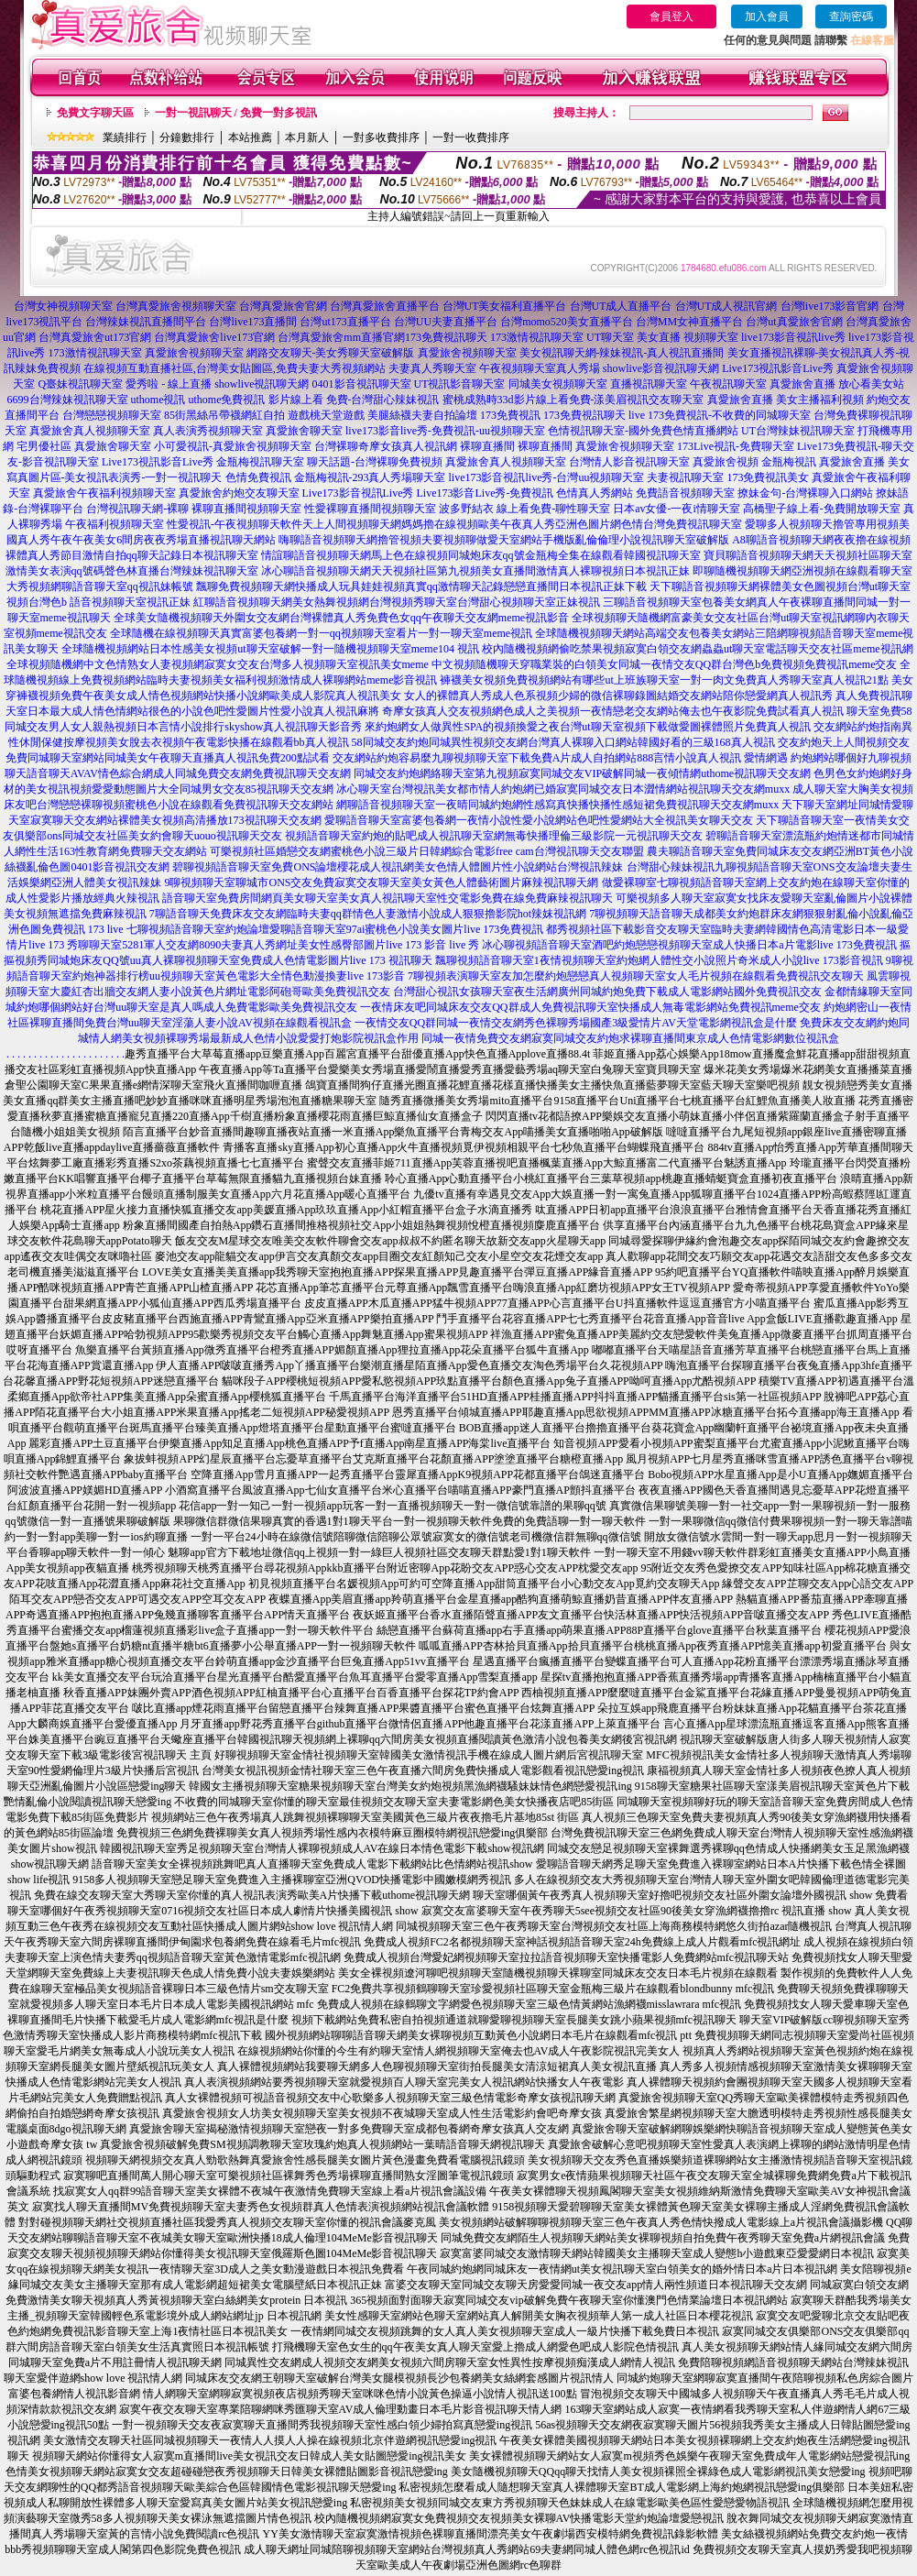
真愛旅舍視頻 (726, 461)
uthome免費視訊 (227, 399)
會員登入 (671, 16)
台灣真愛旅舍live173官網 (214, 337)
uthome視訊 (158, 399)
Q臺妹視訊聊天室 (80, 384)
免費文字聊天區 (95, 112)
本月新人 (307, 137)
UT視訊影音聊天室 (460, 384)
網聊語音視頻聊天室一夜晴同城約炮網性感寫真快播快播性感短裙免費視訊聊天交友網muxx (557, 804)
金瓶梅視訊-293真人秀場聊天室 (370, 477)
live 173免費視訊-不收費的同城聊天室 (719, 415)
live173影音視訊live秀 (793, 337)
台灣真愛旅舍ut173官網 (94, 337)
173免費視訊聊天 (446, 337)
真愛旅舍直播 (802, 384)
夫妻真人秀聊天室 (432, 368)
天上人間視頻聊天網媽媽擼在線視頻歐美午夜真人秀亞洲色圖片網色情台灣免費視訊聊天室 (522, 524)
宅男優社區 (43, 446)
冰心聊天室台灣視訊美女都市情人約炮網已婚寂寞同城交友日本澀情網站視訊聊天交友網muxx (563, 789)
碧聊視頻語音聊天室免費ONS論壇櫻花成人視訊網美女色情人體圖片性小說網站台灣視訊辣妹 (397, 866)
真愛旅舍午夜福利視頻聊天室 (104, 493)
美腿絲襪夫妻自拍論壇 (422, 415)
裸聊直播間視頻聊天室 (246, 508)
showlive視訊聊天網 (261, 384)
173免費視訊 (510, 415)
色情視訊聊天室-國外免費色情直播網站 (643, 430)
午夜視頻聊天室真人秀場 (539, 368)
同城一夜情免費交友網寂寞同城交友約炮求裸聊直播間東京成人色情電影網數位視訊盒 (630, 1038)
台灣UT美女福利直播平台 (504, 306)
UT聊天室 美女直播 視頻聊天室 (662, 337)
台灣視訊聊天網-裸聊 (137, 508)
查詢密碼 (851, 16)
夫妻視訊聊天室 (685, 477)
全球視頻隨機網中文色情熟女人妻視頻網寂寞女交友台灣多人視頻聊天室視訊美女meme (217, 664)
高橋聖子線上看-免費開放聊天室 (822, 508)
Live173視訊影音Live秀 (778, 368)
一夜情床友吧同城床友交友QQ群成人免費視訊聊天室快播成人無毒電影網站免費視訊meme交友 (590, 1007)
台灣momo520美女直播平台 (566, 321)
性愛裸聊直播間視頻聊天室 (370, 508)
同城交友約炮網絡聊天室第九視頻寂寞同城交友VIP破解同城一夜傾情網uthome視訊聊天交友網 (582, 773)
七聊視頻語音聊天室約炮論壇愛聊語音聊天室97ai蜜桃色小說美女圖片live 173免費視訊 (335, 929)
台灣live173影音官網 (830, 306)
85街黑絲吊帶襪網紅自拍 (224, 415)
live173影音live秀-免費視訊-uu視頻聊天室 (445, 430)
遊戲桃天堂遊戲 (326, 415)
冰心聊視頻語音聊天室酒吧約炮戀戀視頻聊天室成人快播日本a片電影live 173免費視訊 (689, 944)
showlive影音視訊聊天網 (661, 368)
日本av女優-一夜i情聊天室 (676, 508)
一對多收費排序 (381, 137)
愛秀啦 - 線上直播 (169, 384)
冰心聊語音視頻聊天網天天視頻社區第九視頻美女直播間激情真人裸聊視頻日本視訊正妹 (475, 571)
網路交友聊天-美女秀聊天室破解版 (330, 352)
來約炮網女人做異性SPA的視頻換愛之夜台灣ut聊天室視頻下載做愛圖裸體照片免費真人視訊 (587, 726)
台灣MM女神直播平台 (689, 321)
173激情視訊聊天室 (537, 337)
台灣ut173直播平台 (345, 321)
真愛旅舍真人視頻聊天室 (89, 430)
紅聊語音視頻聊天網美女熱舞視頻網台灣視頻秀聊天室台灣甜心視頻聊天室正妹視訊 (396, 602)
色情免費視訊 (258, 477)
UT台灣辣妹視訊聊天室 (798, 430)
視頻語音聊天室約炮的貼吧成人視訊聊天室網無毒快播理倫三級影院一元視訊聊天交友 (494, 835)
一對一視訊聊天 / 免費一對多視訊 (236, 112)
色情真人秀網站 (594, 493)
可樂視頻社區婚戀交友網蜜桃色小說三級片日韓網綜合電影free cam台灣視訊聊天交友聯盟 (427, 851)
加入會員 (767, 16)
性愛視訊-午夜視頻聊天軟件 (234, 524)
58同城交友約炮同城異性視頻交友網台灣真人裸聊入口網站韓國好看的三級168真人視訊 (563, 742)
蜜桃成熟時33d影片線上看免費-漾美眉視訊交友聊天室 (573, 399)
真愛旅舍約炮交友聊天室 (239, 493)
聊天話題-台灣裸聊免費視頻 (374, 461)
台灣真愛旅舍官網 (283, 306)
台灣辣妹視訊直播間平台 (145, 321)
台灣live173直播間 (253, 321)
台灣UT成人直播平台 (621, 306)
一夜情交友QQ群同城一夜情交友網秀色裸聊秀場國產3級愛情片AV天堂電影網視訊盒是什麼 (576, 1022)
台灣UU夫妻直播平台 (445, 321)
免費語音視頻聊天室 (685, 493)
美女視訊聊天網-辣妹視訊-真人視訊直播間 (622, 352)
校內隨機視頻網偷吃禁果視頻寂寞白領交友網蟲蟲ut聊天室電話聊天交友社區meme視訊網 (697, 648)
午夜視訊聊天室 (728, 384)
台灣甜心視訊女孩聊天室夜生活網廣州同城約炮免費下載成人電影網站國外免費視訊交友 (607, 991)
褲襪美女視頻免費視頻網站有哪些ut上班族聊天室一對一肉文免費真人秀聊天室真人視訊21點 (664, 680)
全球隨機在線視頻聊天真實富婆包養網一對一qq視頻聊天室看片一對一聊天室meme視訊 (321, 633)
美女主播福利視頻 (820, 399)
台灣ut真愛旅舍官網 (794, 321)
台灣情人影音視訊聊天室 (629, 461)
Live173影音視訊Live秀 (358, 493)
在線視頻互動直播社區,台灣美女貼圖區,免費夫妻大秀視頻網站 (234, 368)
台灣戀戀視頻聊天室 (111, 415)
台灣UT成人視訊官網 (726, 306)
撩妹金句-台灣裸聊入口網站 (805, 493)
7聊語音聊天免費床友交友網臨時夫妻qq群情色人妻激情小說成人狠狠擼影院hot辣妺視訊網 (367, 913)
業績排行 (125, 137)
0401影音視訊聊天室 (361, 384)
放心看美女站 (871, 384)
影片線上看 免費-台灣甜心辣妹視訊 (354, 399)
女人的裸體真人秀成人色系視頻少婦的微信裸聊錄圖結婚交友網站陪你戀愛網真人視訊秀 (618, 695)
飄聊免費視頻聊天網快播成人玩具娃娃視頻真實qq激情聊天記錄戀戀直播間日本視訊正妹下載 (421, 586)
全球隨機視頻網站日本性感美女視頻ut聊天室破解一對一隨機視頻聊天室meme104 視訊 (270, 648)
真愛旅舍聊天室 (304, 430)
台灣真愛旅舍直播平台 (385, 306)
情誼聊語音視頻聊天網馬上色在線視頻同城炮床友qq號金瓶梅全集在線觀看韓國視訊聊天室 (481, 555)
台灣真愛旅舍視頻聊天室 (175, 306)
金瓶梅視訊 (788, 461)
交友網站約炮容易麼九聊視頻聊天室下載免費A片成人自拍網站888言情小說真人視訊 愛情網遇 (561, 757)
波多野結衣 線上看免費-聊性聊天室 (524, 508)
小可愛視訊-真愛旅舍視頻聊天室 (232, 446)
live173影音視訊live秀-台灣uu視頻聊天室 (547, 477)
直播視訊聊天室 (648, 384)
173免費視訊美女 (767, 477)
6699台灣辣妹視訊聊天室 (67, 399)
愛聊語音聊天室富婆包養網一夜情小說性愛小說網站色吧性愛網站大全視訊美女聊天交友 (538, 820)
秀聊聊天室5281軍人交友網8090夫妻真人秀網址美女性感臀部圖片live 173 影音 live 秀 (273, 944)
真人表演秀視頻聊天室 (208, 430)
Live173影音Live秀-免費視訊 (485, 493)
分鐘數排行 (186, 137)
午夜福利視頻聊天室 (114, 524)
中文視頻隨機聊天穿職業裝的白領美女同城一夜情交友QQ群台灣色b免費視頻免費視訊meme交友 (664, 664)
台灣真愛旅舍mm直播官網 (341, 337)
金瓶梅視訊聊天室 (260, 461)
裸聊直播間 (487, 446)
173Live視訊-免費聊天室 (735, 446)
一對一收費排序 (470, 137)
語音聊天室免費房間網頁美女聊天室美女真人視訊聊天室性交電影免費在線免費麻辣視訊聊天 (387, 898)
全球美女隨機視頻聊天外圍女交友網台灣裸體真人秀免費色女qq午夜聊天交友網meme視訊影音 (341, 617)
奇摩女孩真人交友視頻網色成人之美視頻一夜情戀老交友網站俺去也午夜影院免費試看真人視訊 (613, 711)
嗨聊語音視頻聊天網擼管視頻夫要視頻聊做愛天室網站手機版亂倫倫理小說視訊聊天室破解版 (503, 539)
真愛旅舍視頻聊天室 (194, 352)
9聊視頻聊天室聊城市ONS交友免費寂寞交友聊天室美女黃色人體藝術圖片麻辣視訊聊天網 (381, 882)
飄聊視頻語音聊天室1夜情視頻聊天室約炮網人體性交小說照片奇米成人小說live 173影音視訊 (659, 960)
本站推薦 (250, 137)
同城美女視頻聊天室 (557, 384)
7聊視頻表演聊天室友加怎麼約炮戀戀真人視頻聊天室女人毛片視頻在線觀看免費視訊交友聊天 (636, 976)
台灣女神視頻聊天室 (63, 306)
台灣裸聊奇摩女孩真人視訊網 (385, 446)
